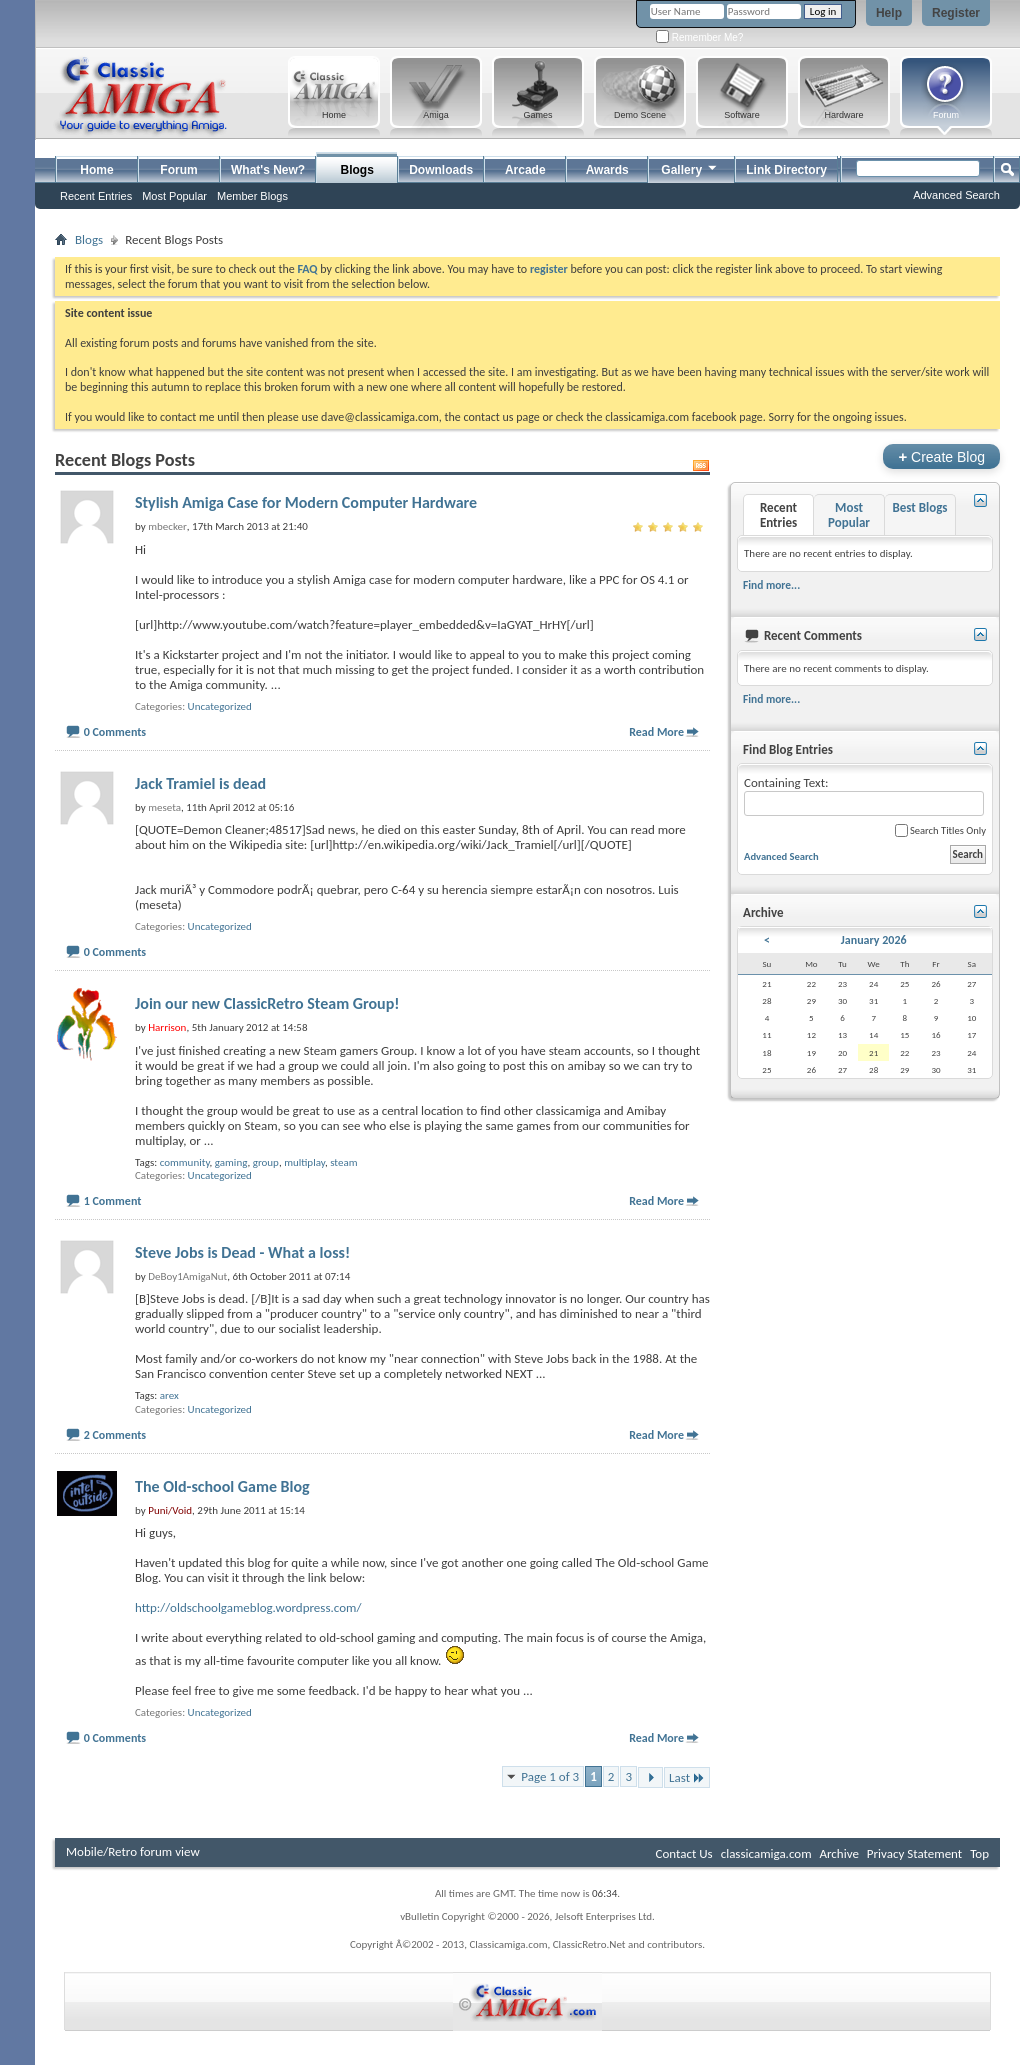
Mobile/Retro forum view (133, 1851)
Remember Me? (699, 37)
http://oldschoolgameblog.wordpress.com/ (248, 1607)
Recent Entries (96, 196)
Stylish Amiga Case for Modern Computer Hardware (306, 502)
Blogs (357, 170)
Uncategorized (220, 706)
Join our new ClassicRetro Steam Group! (267, 1003)
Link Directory (786, 170)
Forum (178, 170)
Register (956, 13)
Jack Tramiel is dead (200, 783)
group (266, 1162)
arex (169, 1395)
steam (343, 1162)
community (185, 1162)
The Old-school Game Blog (222, 1486)
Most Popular (174, 196)
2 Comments (115, 1435)
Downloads (441, 170)
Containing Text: (864, 795)
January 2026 (874, 940)
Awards (607, 170)
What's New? (268, 170)
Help (889, 13)
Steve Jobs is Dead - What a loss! (242, 1252)
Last (687, 1777)
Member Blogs (252, 196)
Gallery (690, 167)
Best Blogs (919, 507)
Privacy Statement (914, 1853)
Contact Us (684, 1853)
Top (979, 1853)
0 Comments (115, 732)
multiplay (304, 1162)
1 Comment (113, 1201)
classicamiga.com (766, 1853)
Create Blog (941, 456)
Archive (838, 1853)
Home (96, 170)
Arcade (525, 170)
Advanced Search (956, 195)
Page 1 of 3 (550, 1776)
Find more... (771, 585)
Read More (656, 732)
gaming (231, 1162)
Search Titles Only (940, 830)
